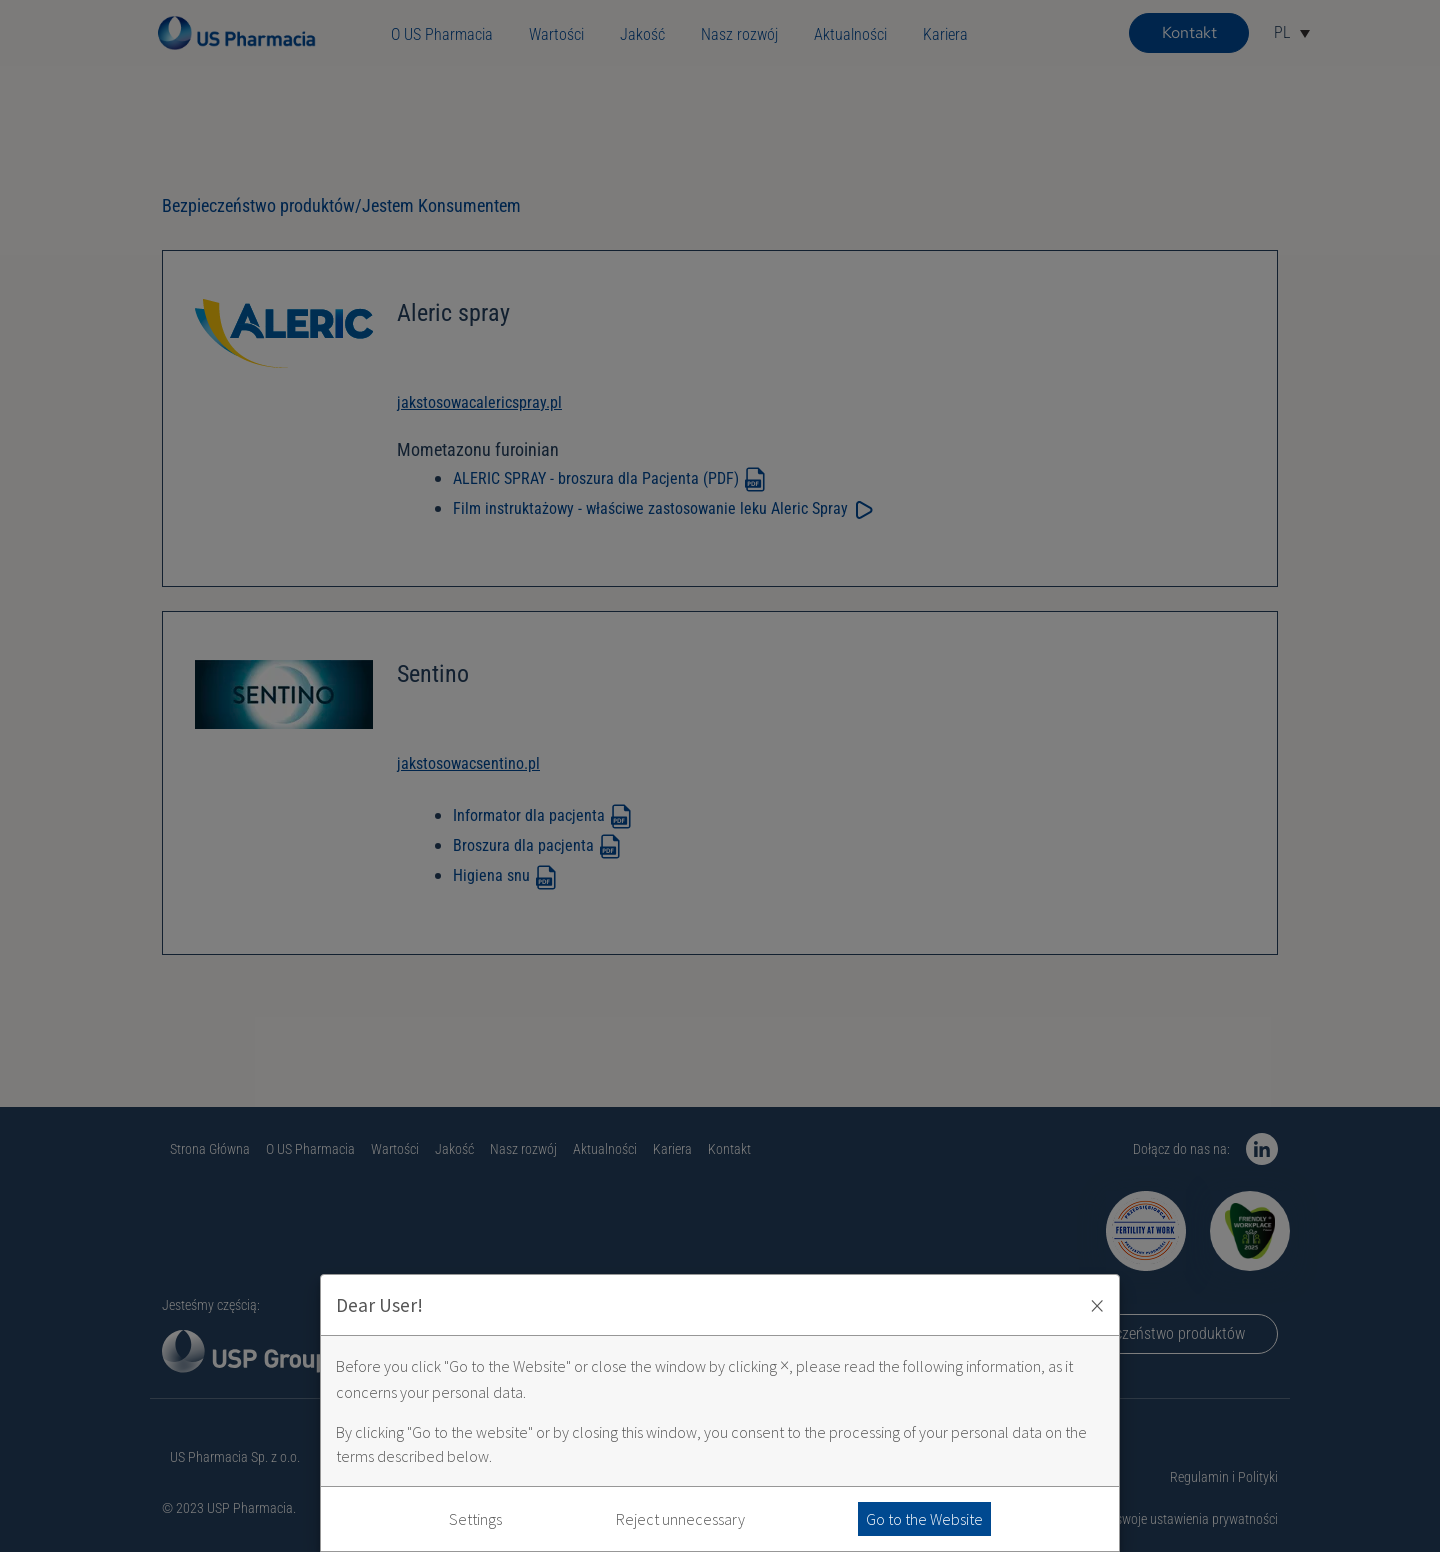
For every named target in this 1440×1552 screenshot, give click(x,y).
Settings (475, 1519)
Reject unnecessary (680, 1519)
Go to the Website (924, 1519)
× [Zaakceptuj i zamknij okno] (1097, 1305)
